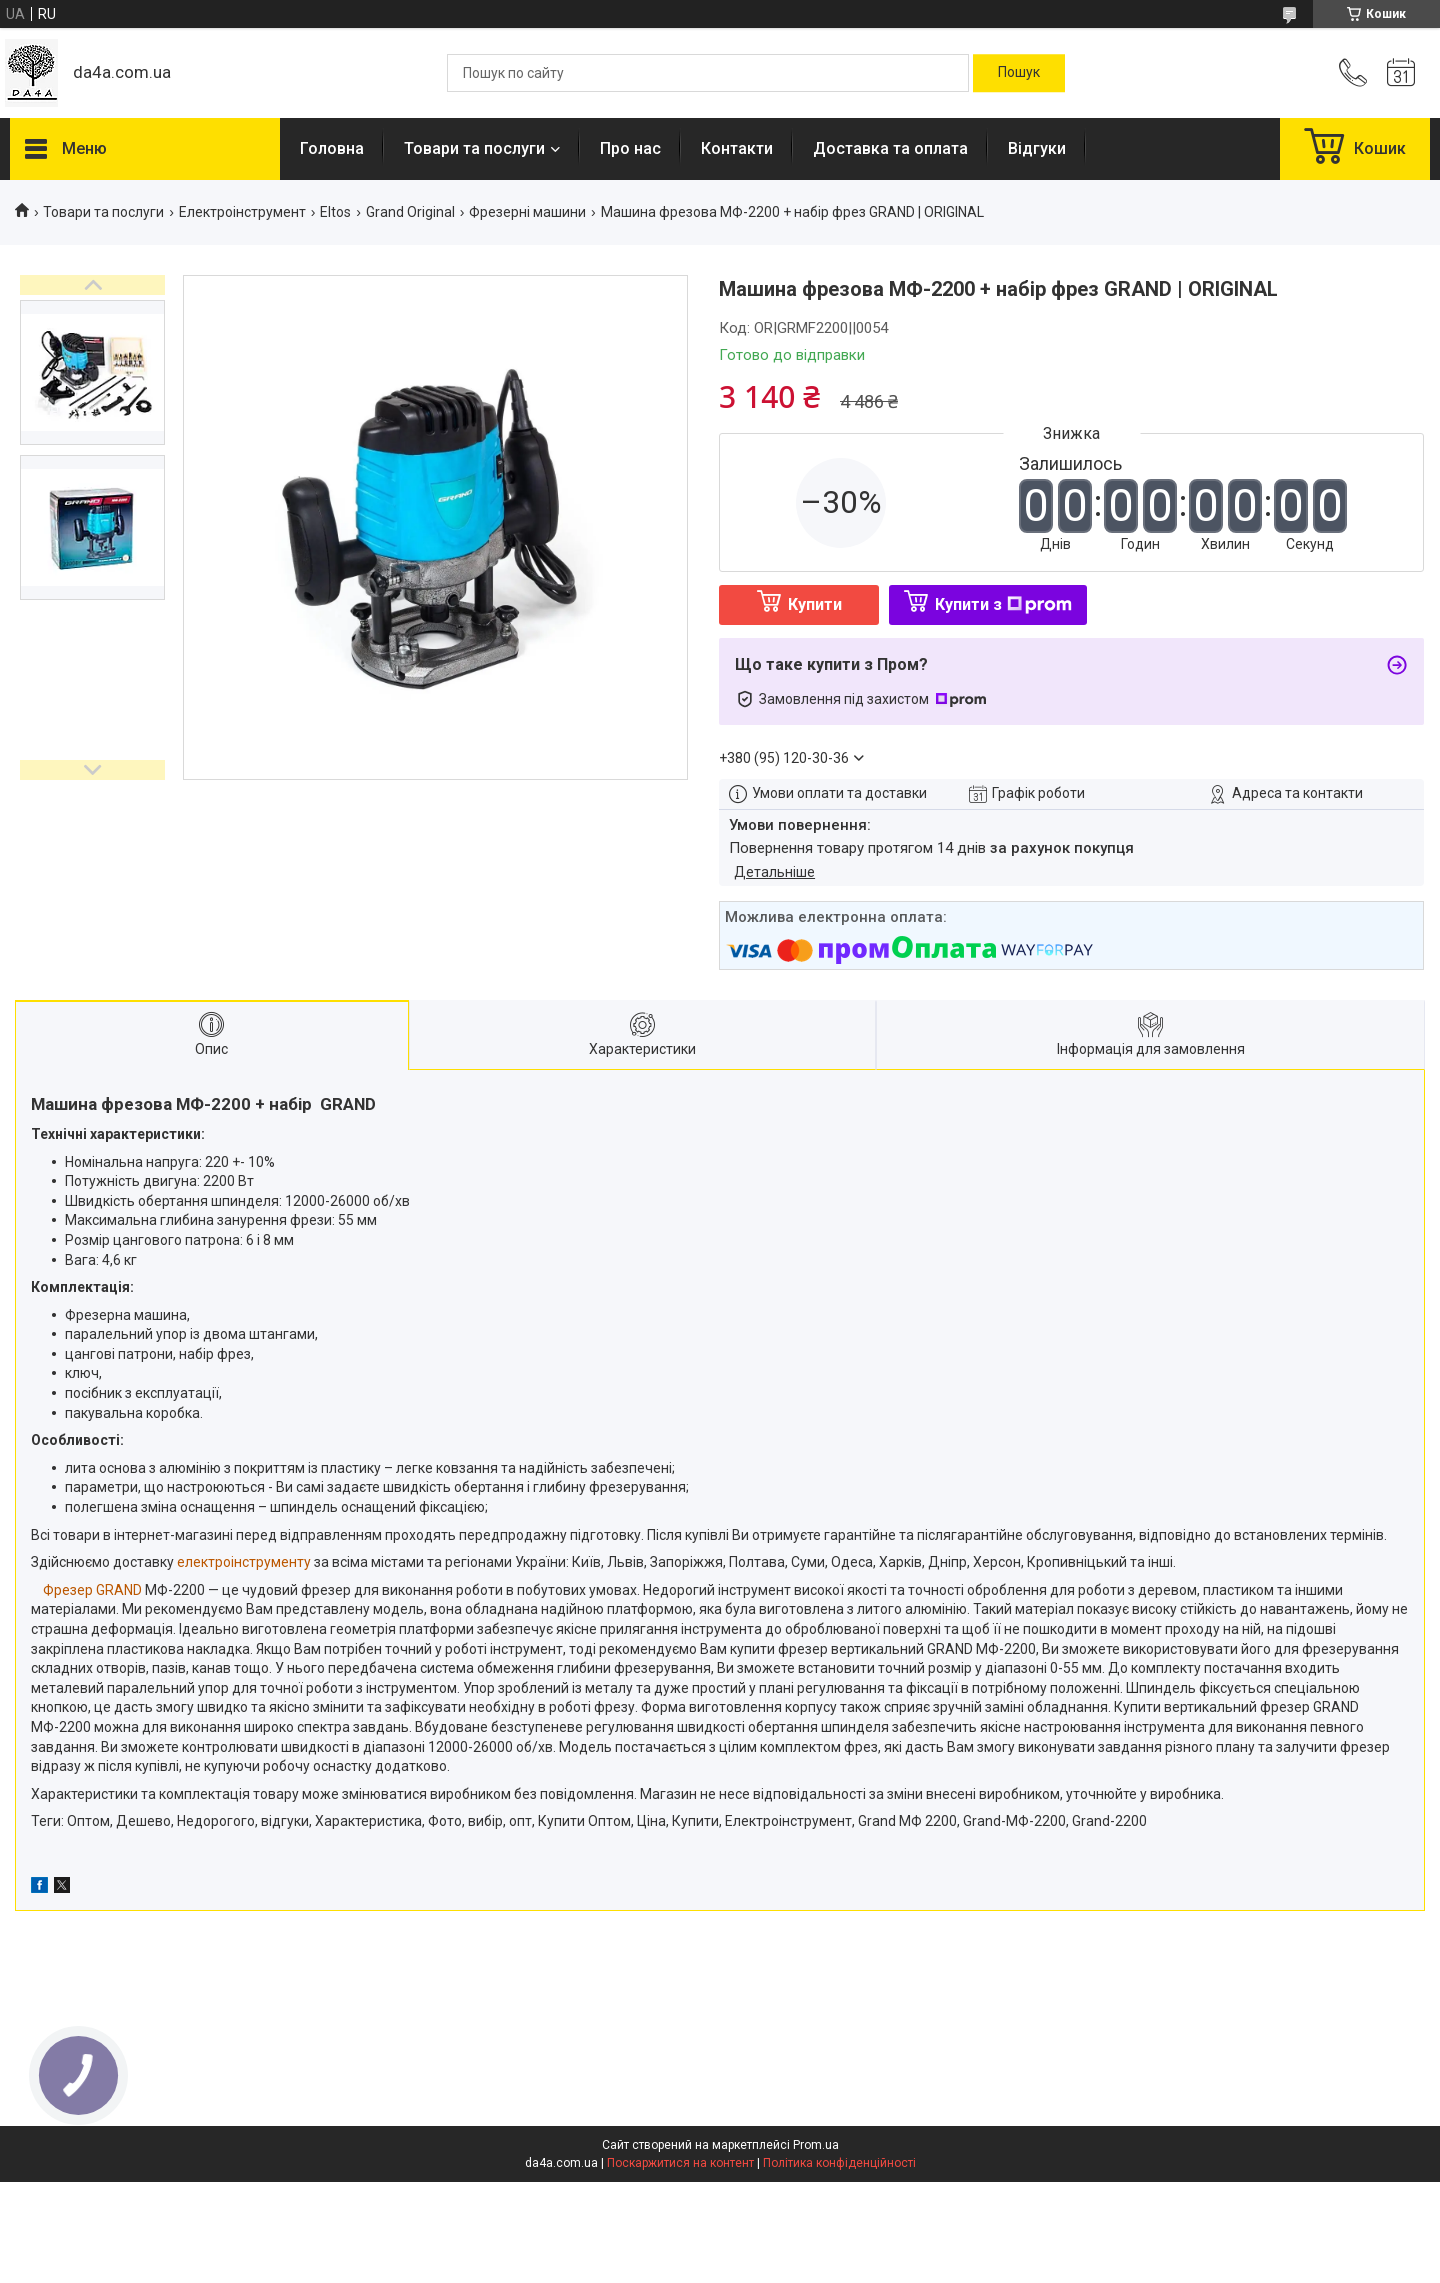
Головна (332, 148)
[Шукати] (1019, 73)
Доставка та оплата (890, 148)
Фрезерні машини (527, 212)
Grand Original (410, 212)
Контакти (737, 148)
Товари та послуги (474, 148)
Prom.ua (816, 2145)
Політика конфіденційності (839, 2163)
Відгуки (1037, 148)
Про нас (630, 148)
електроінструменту (244, 1562)
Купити (815, 604)
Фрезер (68, 1590)
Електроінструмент (242, 212)
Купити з (1003, 604)
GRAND (119, 1590)
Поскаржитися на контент (680, 2163)
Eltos (335, 212)
